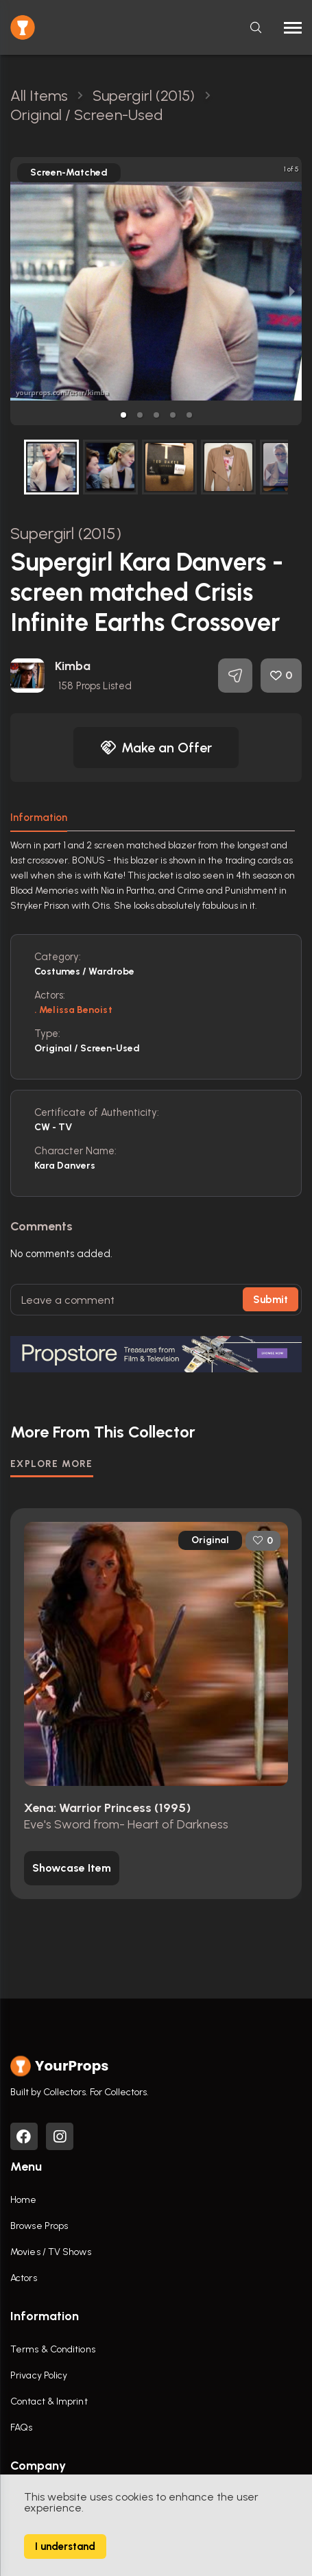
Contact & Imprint (49, 2401)
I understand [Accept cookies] (65, 2546)
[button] (123, 415)
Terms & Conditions (52, 2349)
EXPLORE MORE (51, 1464)
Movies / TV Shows (50, 2252)
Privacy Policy (38, 2375)
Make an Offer (156, 747)
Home (23, 2200)
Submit (270, 1299)
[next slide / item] (292, 291)
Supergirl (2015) (65, 533)
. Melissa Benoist (73, 1010)
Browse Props (39, 2226)
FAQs (21, 2427)
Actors (23, 2278)
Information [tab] (38, 817)
